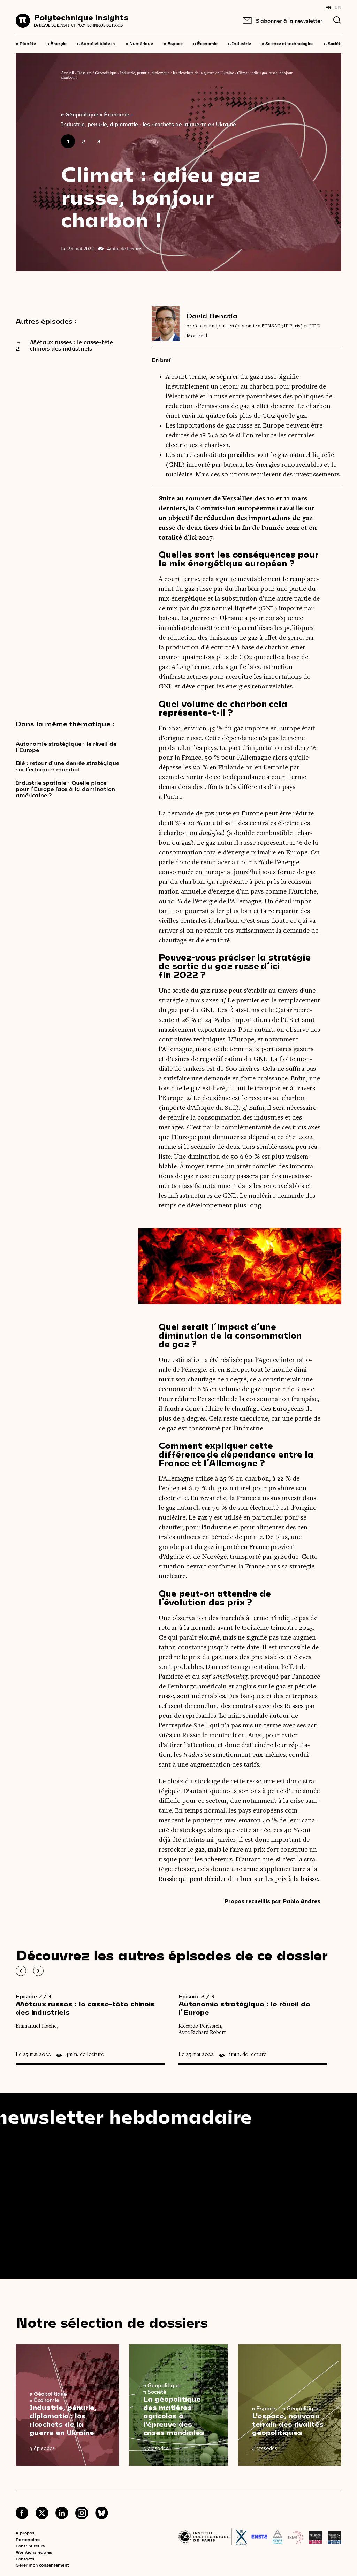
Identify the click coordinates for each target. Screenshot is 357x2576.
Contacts (25, 2558)
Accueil (67, 72)
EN (338, 7)
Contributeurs (30, 2545)
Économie (205, 43)
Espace (173, 43)
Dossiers (84, 72)
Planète (26, 43)
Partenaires (28, 2539)
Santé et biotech (96, 43)
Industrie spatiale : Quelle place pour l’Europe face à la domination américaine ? (65, 788)
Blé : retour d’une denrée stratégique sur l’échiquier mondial (67, 766)
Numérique (139, 43)
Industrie (239, 43)
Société (333, 43)
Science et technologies (287, 43)
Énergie (56, 43)
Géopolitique (106, 72)
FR (328, 7)
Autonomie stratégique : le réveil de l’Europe (66, 746)
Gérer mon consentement (42, 2564)
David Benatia (212, 315)
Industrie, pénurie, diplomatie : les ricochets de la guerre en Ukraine (177, 72)
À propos (25, 2532)
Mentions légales (34, 2551)
